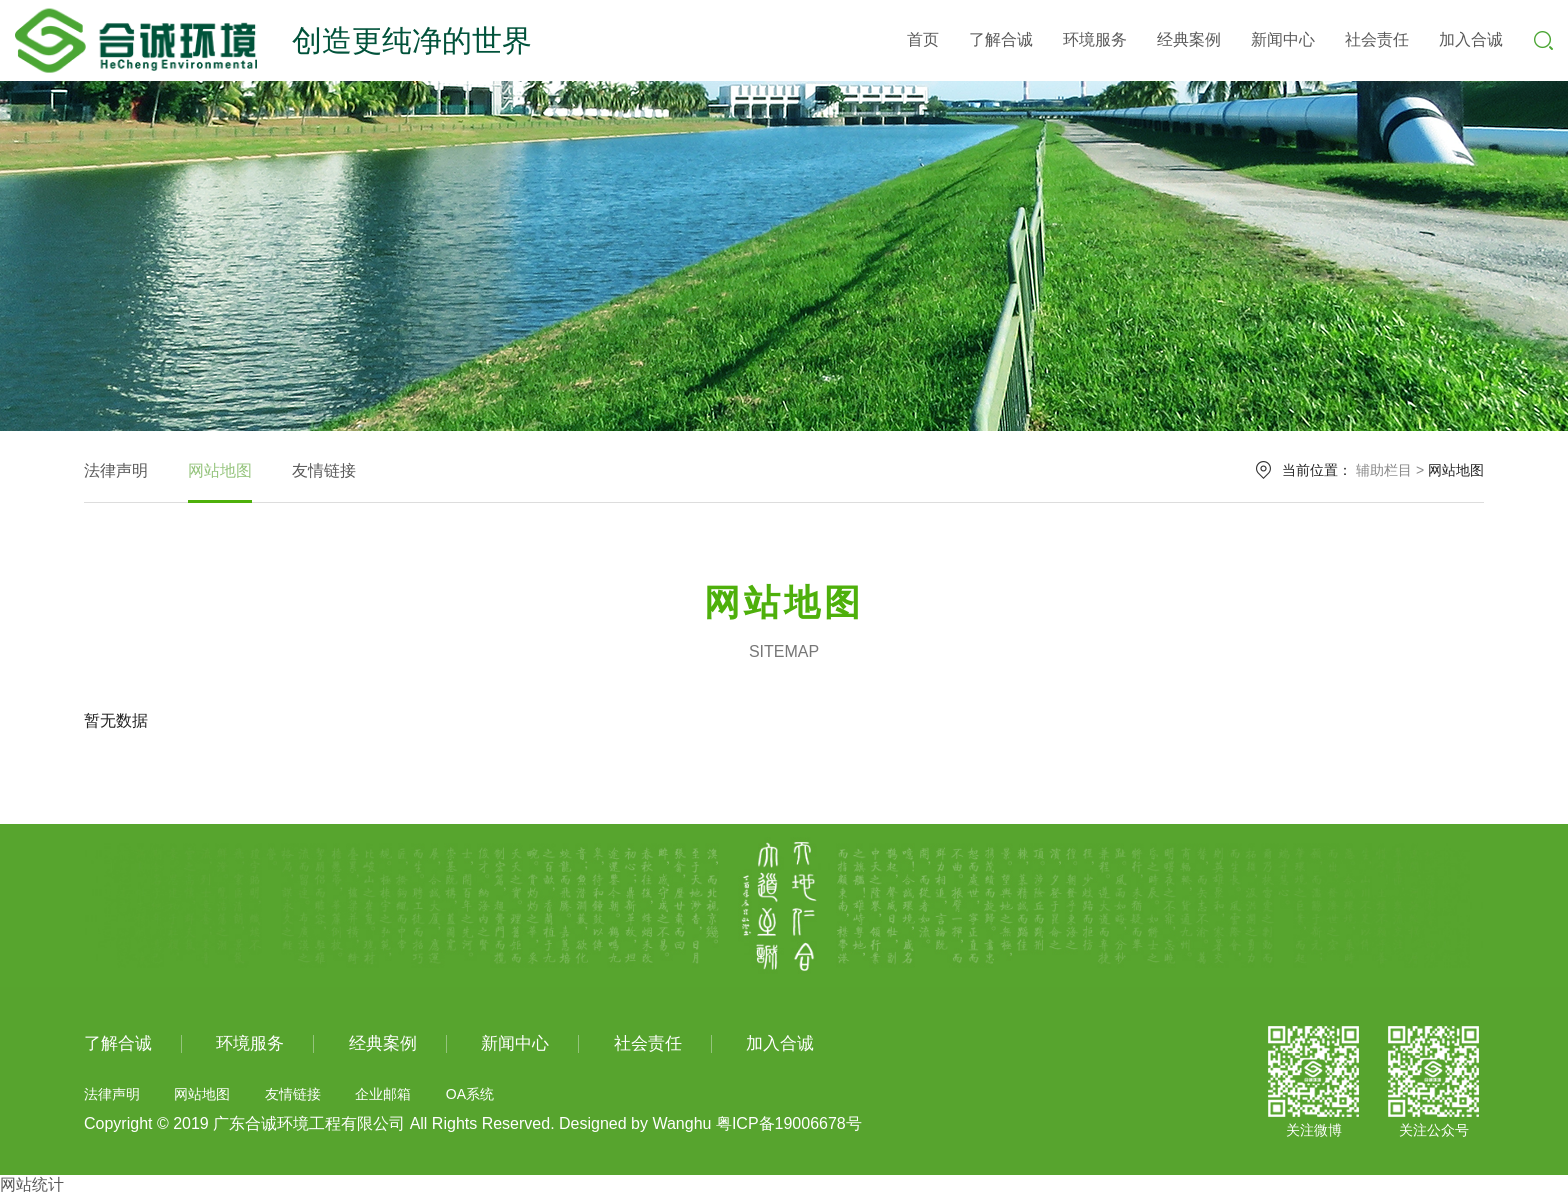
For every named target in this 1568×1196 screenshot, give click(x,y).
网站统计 (32, 1184)
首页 (923, 39)
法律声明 (116, 470)
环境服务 (1095, 39)
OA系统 (470, 1094)
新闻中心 (1283, 39)
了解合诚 (1001, 39)
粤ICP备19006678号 (789, 1123)
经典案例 (1189, 39)
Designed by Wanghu (635, 1123)
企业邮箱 (383, 1094)
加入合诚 (1471, 39)
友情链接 (324, 470)
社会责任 (1377, 39)
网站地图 (220, 470)
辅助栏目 (1384, 470)
